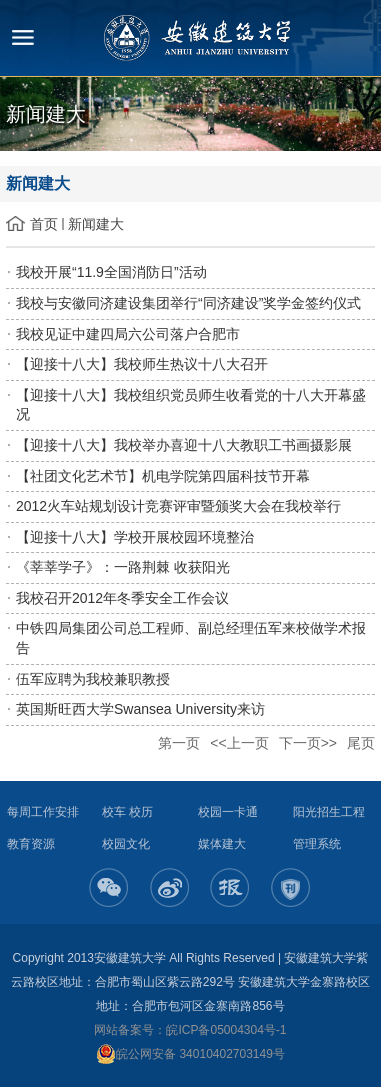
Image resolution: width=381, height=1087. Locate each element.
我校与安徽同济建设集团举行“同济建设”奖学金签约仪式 (188, 303)
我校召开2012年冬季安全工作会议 (122, 598)
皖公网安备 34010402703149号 (190, 1054)
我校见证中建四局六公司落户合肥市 (128, 334)
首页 (44, 224)
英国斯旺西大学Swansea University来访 (140, 709)
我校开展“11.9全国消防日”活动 (111, 272)
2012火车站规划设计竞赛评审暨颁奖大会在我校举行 (178, 506)
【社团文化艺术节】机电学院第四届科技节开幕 (163, 476)
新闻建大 (96, 224)
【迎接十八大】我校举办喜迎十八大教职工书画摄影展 (184, 445)
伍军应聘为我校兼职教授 (93, 679)
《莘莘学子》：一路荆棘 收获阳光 (123, 567)
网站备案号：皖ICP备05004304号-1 (190, 1030)
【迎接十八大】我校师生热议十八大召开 (142, 364)
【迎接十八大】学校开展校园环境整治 (135, 537)
